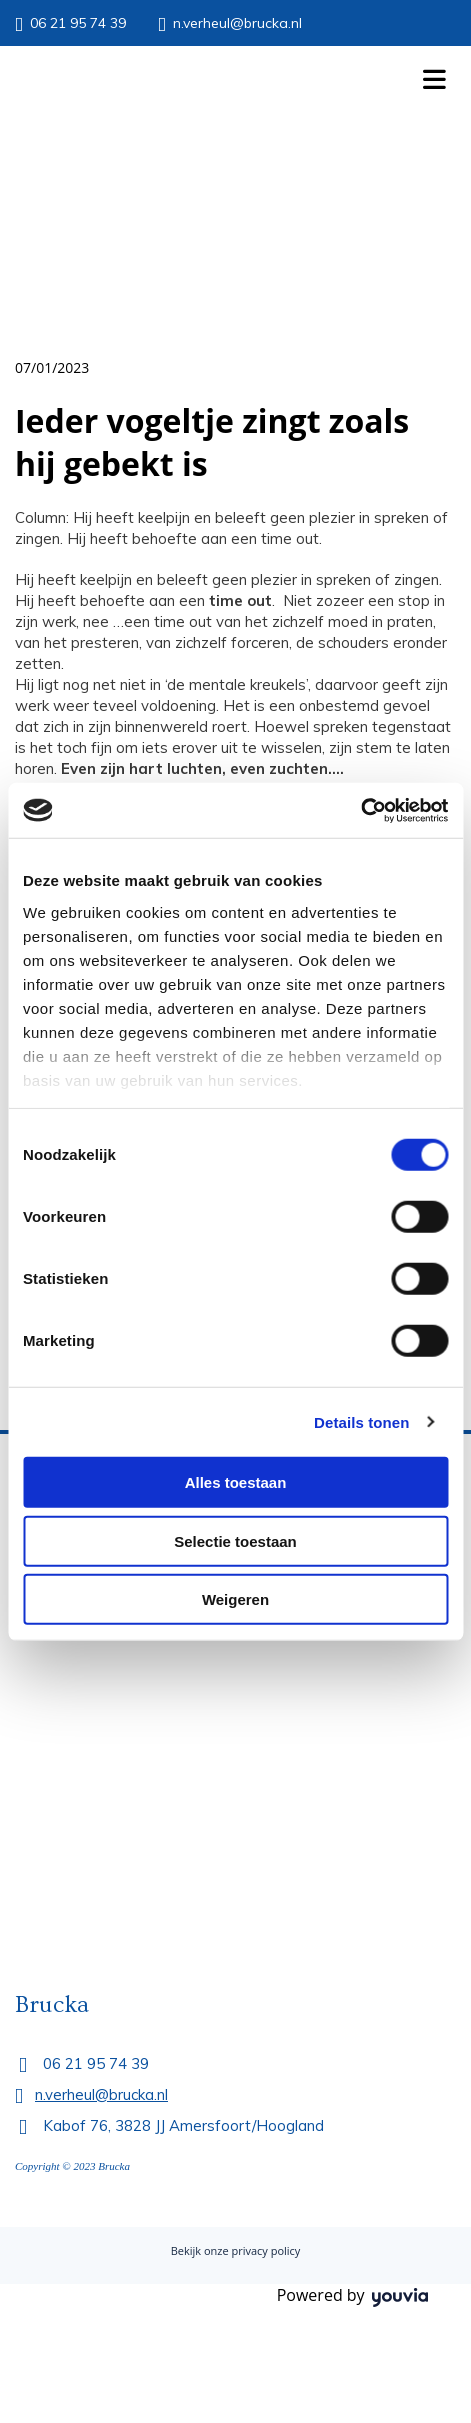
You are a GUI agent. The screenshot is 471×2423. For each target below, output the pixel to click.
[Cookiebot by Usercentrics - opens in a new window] (360, 810)
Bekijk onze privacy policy (236, 2250)
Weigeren (235, 1599)
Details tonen (361, 1421)
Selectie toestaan (235, 1540)
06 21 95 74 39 (78, 23)
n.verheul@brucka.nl (237, 23)
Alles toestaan (236, 1482)
